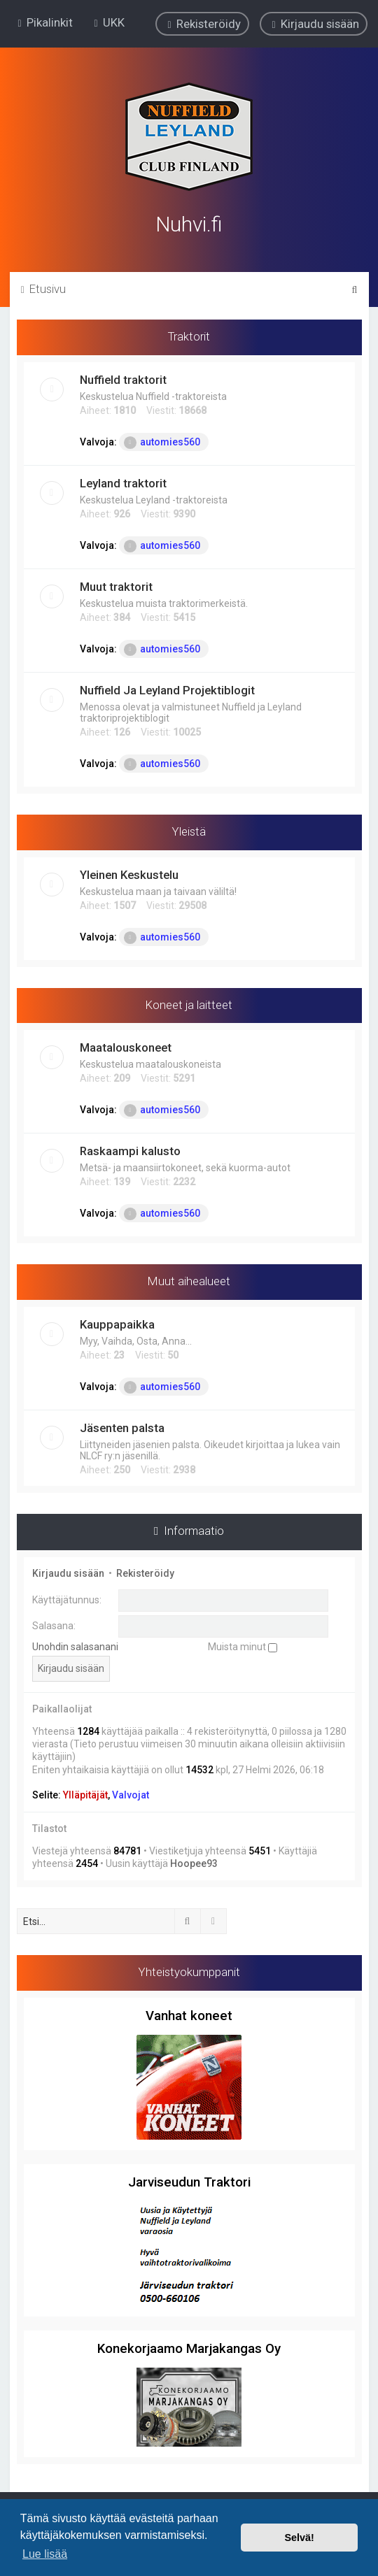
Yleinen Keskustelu (129, 873)
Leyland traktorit (123, 482)
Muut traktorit (116, 585)
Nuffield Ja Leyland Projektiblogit (167, 689)
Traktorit (189, 335)
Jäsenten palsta (122, 1426)
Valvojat (130, 1793)
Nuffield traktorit (123, 378)
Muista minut (242, 1645)
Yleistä (189, 830)
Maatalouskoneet (126, 1046)
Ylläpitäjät (85, 1793)
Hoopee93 (194, 1862)
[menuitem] (107, 22)
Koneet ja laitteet (189, 1003)
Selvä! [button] (299, 2537)
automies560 (162, 441)
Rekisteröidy (145, 1571)
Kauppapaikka (117, 1323)
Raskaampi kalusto (130, 1150)
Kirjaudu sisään (68, 1571)
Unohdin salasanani (75, 1645)
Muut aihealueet (189, 1280)
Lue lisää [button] (44, 2554)
